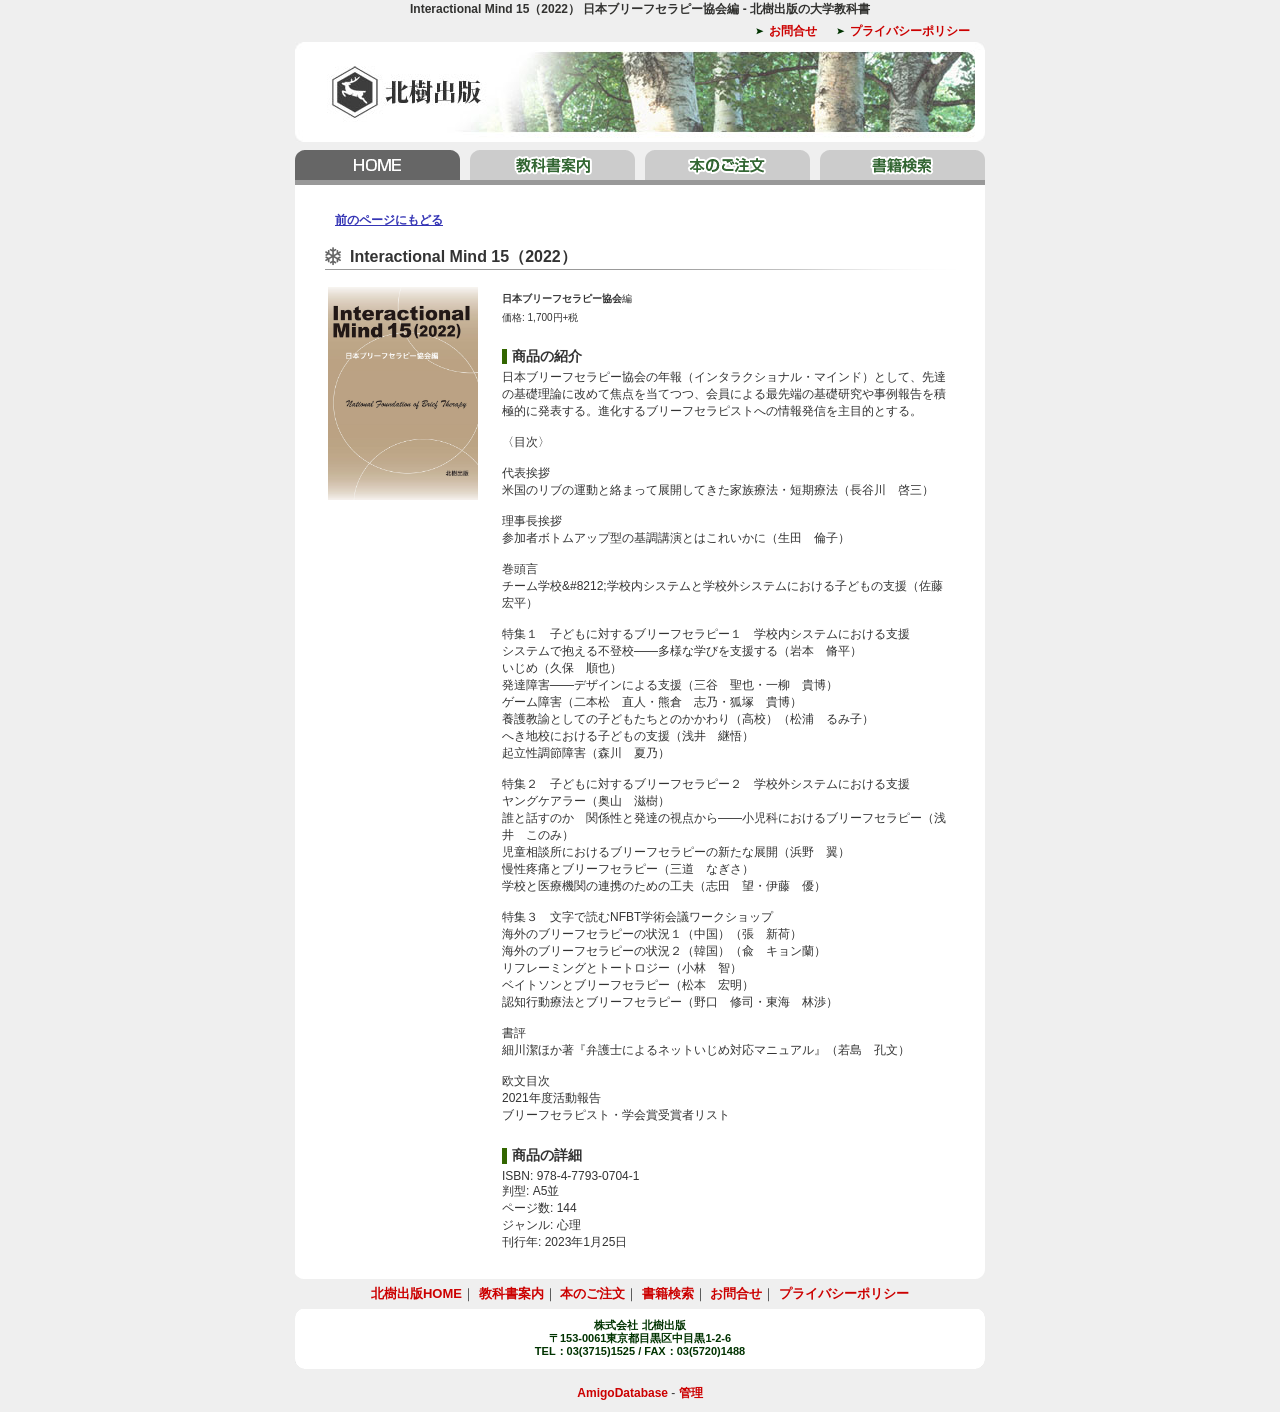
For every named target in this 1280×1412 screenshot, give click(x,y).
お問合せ (793, 31)
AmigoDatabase (622, 1393)
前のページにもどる (389, 220)
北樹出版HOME (380, 167)
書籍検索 (900, 167)
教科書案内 (552, 167)
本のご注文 (727, 167)
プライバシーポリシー (910, 31)
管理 (691, 1393)
